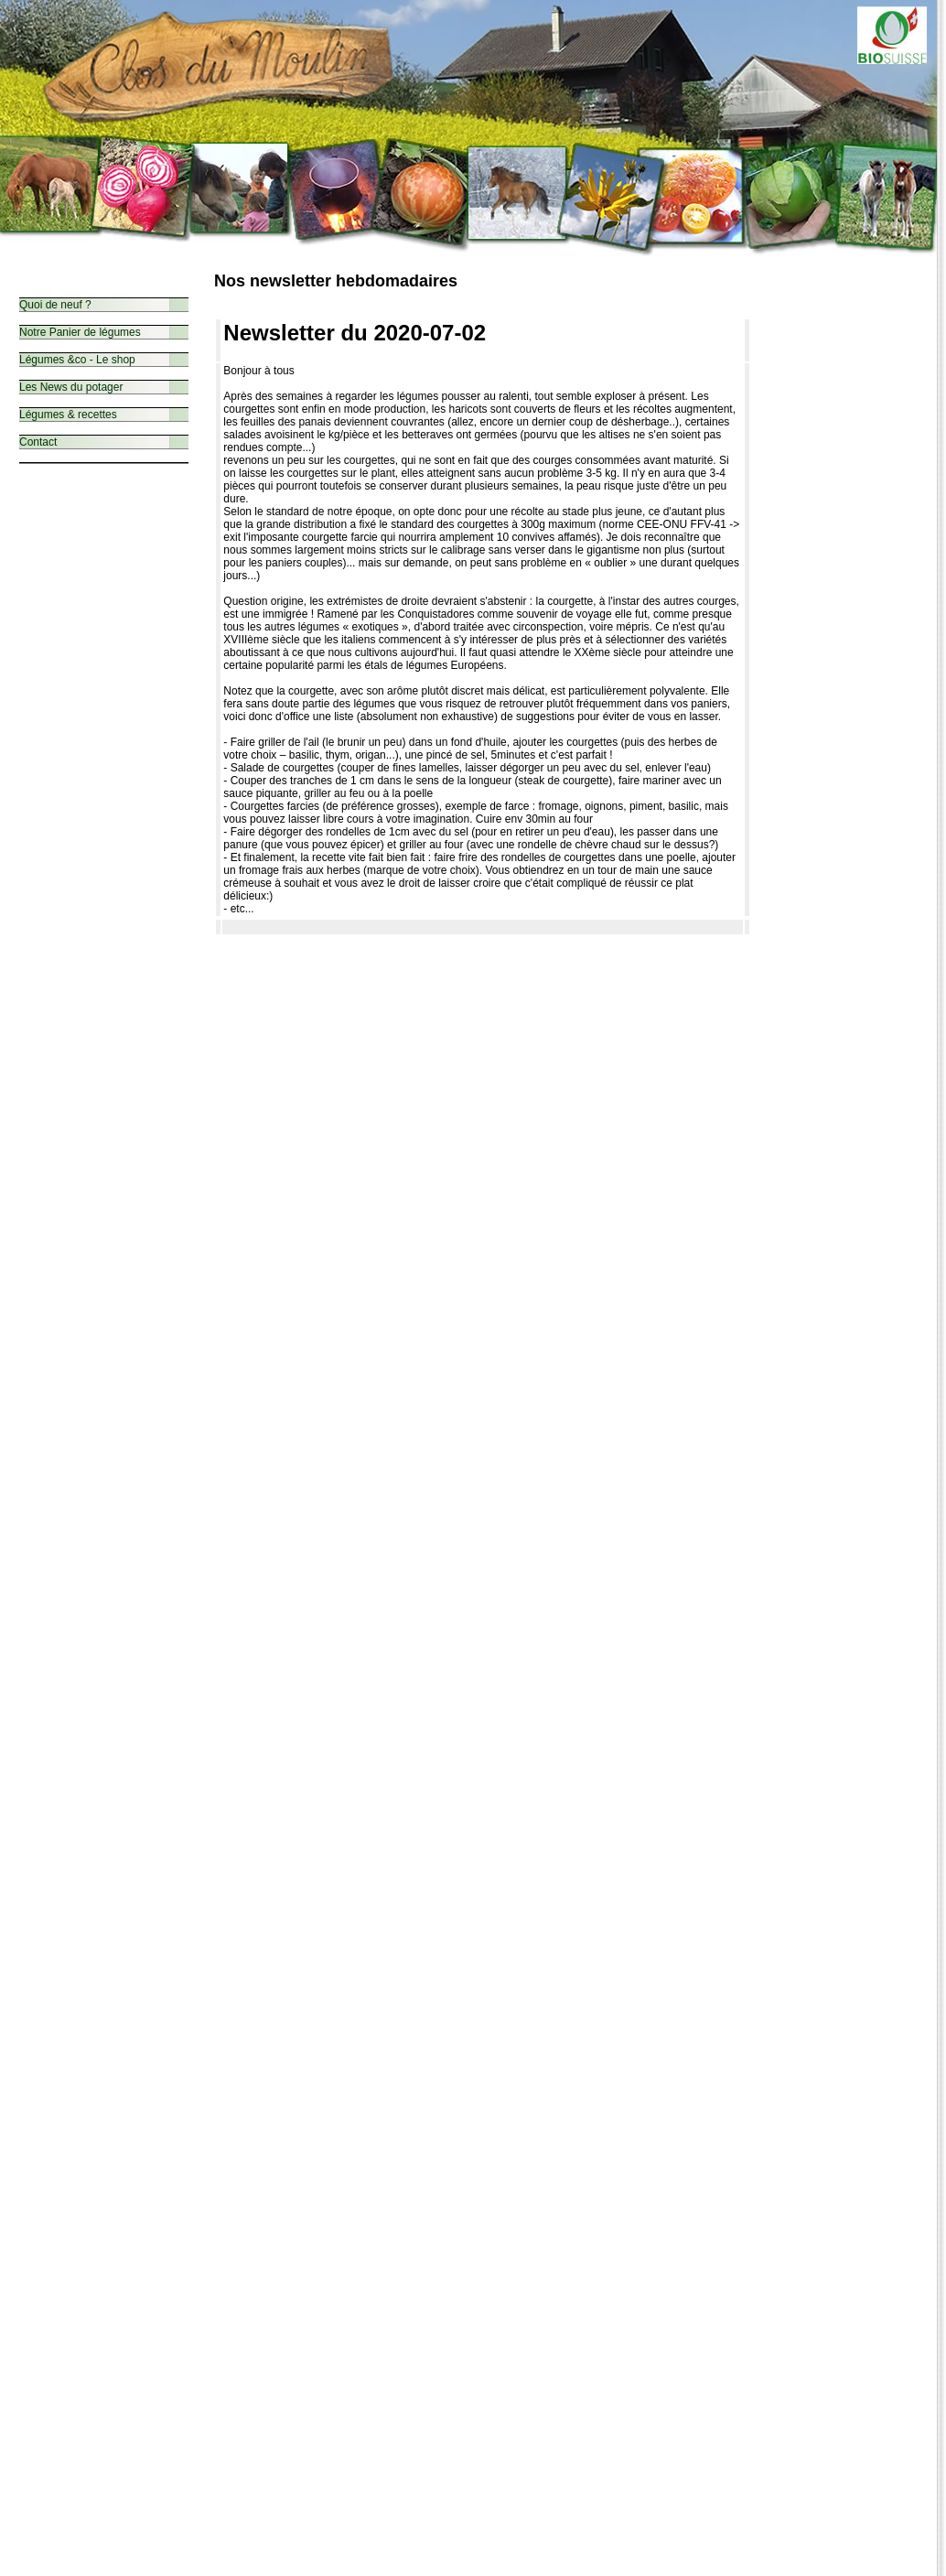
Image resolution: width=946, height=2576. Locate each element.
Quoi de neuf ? (55, 304)
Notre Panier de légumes (80, 332)
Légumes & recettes (68, 414)
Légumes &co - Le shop (77, 359)
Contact (38, 442)
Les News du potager (71, 387)
